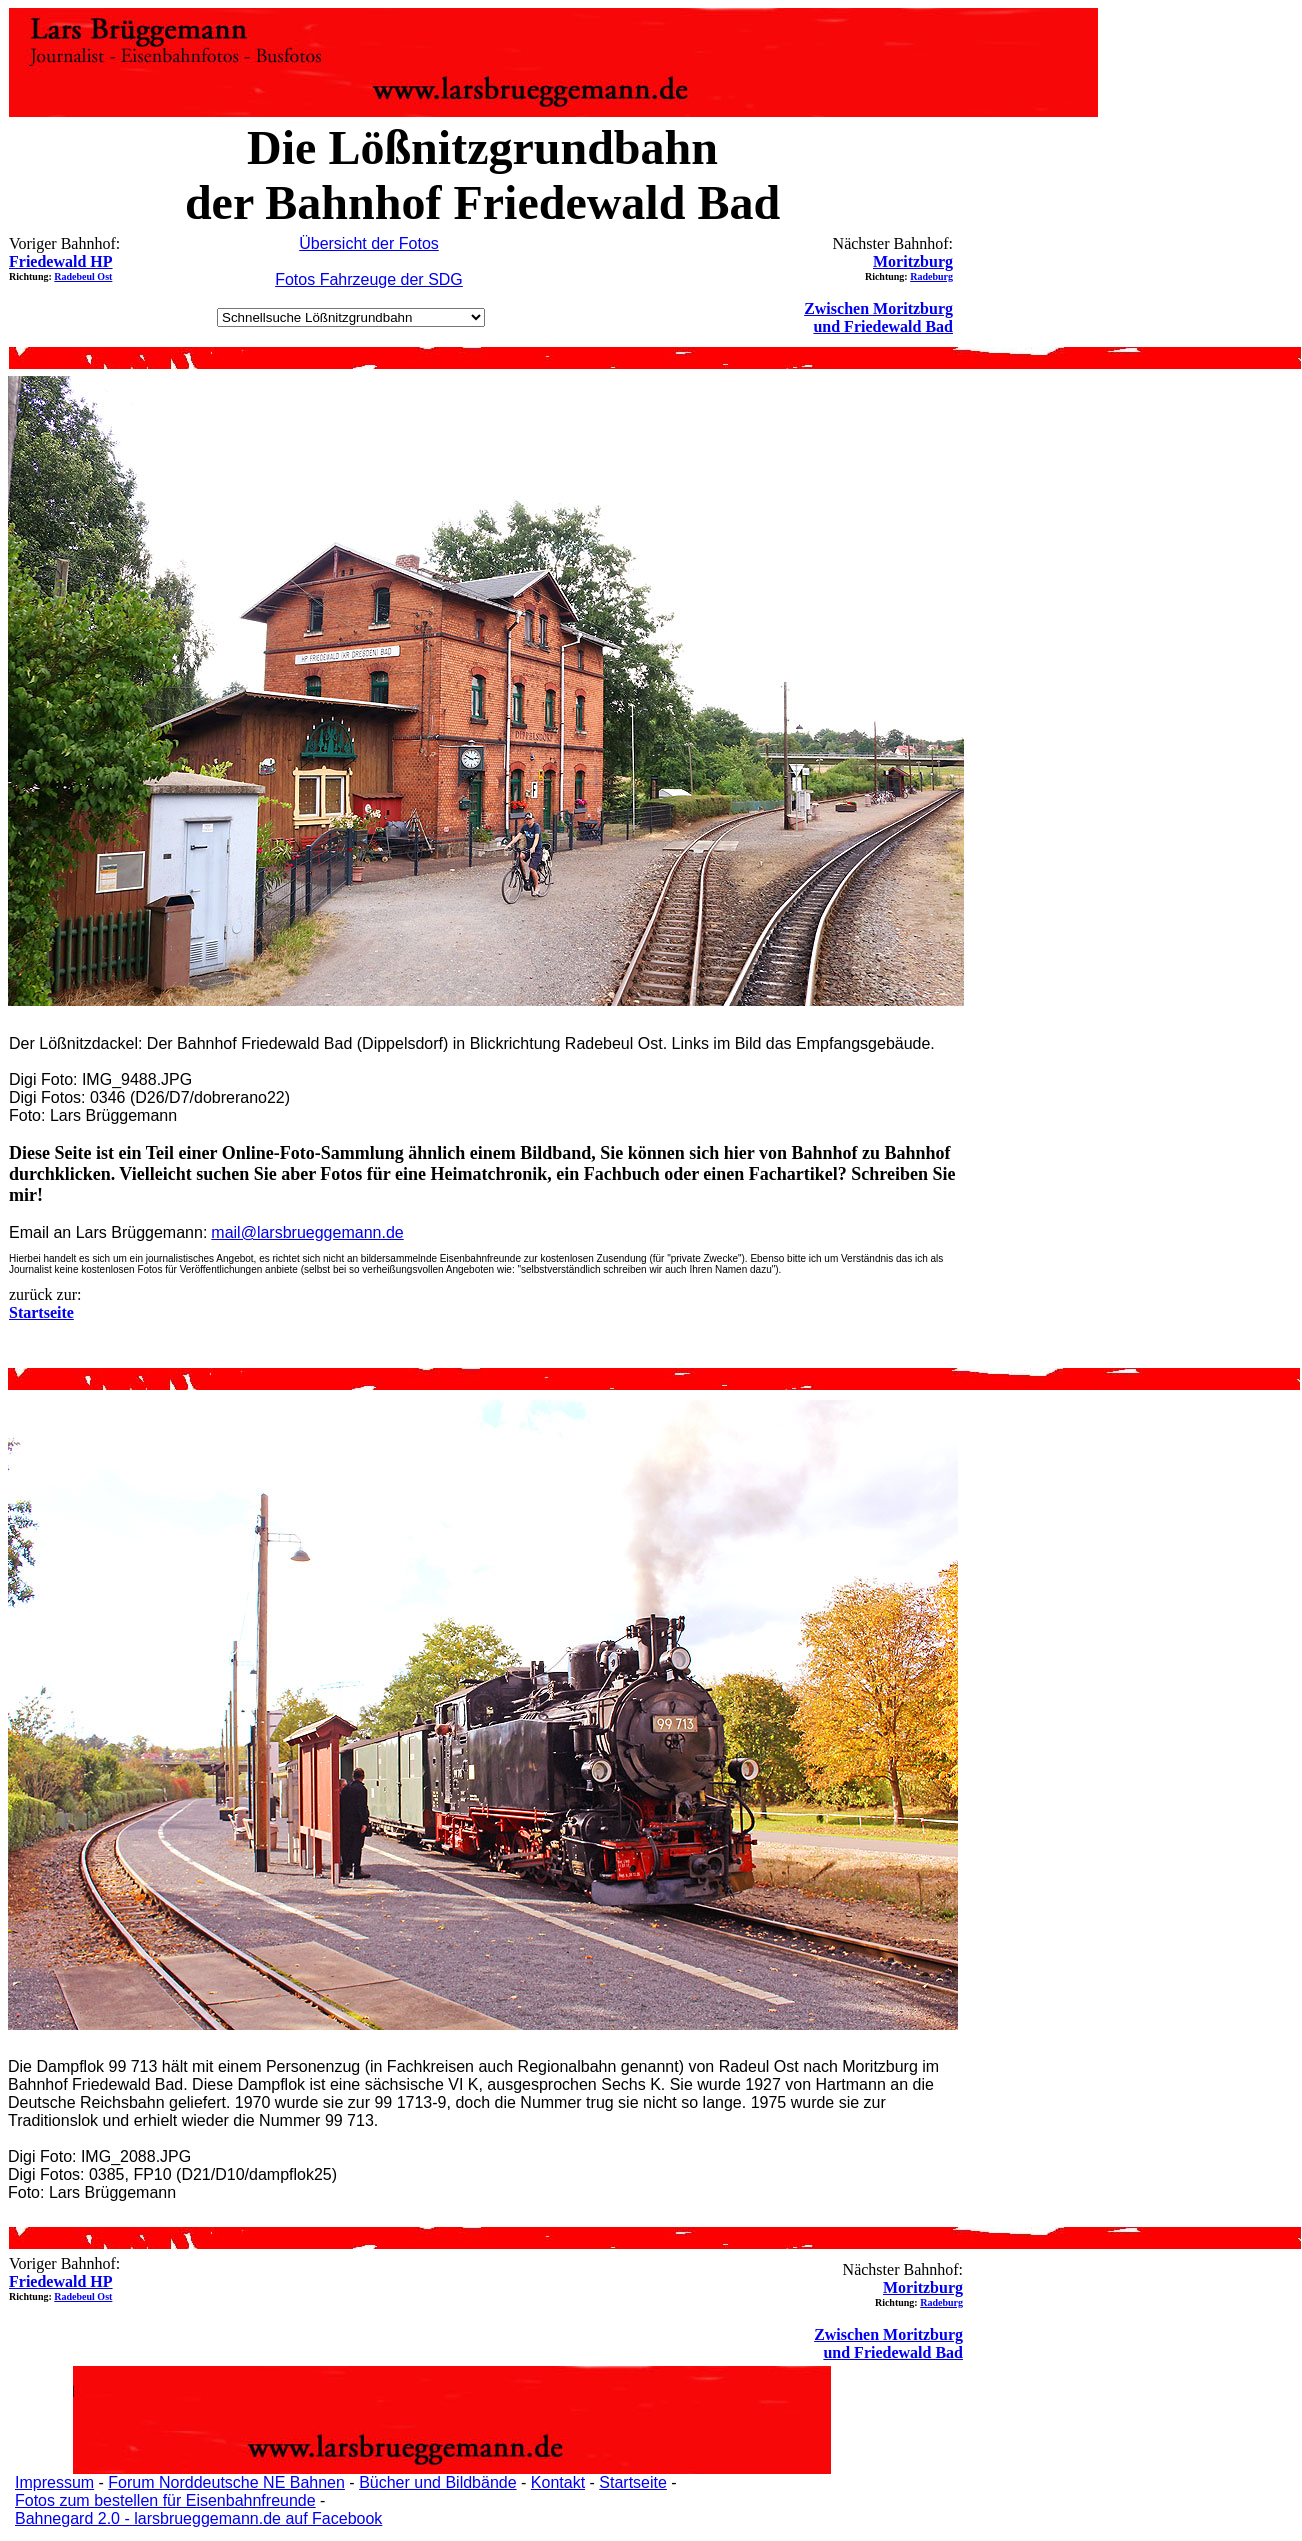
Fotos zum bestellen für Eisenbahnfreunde (165, 2500)
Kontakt (558, 2482)
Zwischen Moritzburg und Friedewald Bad (878, 317)
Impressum (54, 2482)
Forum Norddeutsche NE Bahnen (226, 2482)
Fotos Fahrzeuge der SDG (369, 279)
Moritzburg (913, 261)
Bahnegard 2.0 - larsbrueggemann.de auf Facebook (198, 2518)
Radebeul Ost (83, 276)
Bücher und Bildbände (437, 2482)
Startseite (633, 2482)
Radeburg (931, 276)
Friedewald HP (61, 261)
